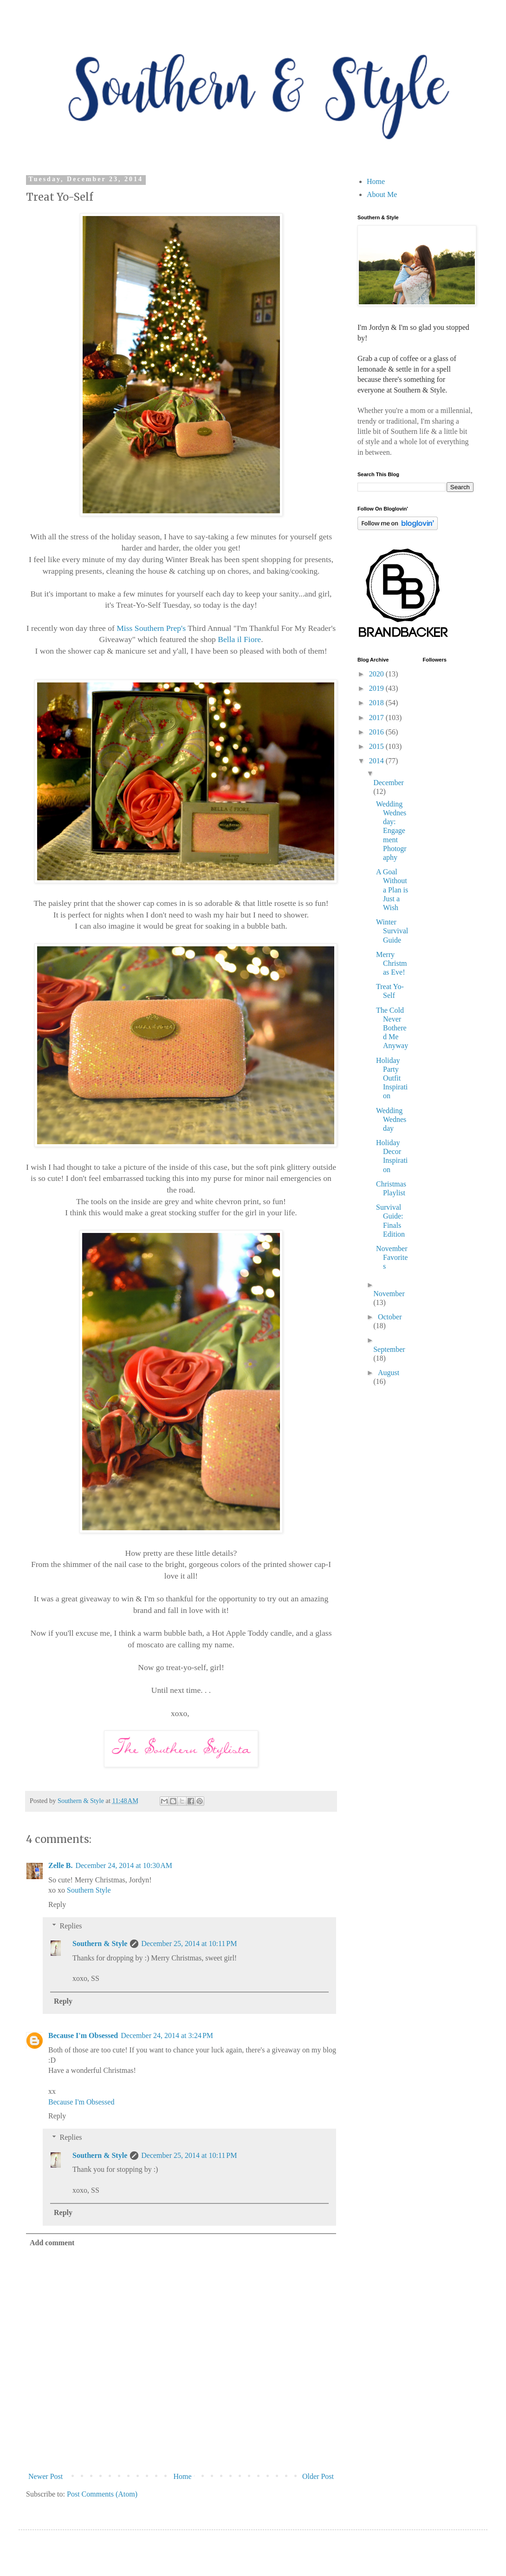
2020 (377, 674)
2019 (377, 688)
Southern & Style (99, 1943)
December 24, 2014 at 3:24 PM (167, 2035)
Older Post (318, 2476)
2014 (377, 761)
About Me (382, 194)
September (389, 1349)
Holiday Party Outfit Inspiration (392, 1078)
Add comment (52, 2243)
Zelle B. (60, 1865)
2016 (377, 732)
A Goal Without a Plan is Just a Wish (392, 889)
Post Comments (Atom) (102, 2494)
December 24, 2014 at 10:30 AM (123, 1865)
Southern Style (89, 1890)
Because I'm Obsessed (83, 2035)
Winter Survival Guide (392, 931)
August (388, 1372)
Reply (57, 1904)
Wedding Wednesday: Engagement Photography (391, 830)
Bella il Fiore (238, 639)
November (389, 1294)
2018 (377, 703)
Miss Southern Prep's (151, 628)
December (388, 783)
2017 (377, 717)
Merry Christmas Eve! (391, 963)
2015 (377, 746)
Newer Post (45, 2476)
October (390, 1317)
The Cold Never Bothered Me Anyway (392, 1028)
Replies (71, 1926)
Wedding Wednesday (391, 1119)
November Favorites (392, 1257)
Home (183, 2476)
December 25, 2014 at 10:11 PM (189, 1943)
